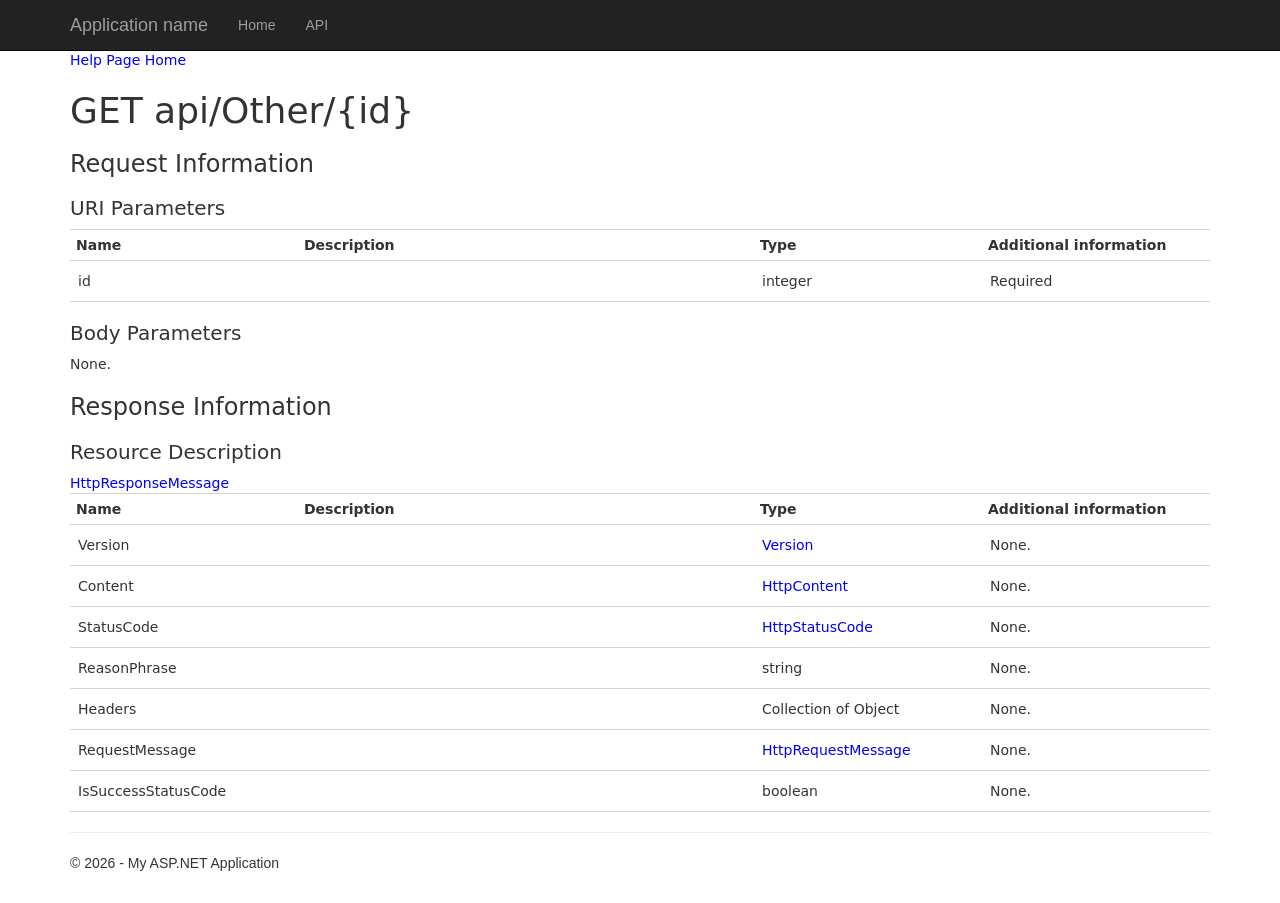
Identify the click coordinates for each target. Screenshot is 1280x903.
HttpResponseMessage (149, 483)
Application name (139, 25)
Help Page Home (128, 60)
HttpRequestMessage (836, 750)
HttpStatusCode (817, 627)
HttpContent (805, 586)
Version (787, 545)
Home (256, 25)
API (316, 25)
